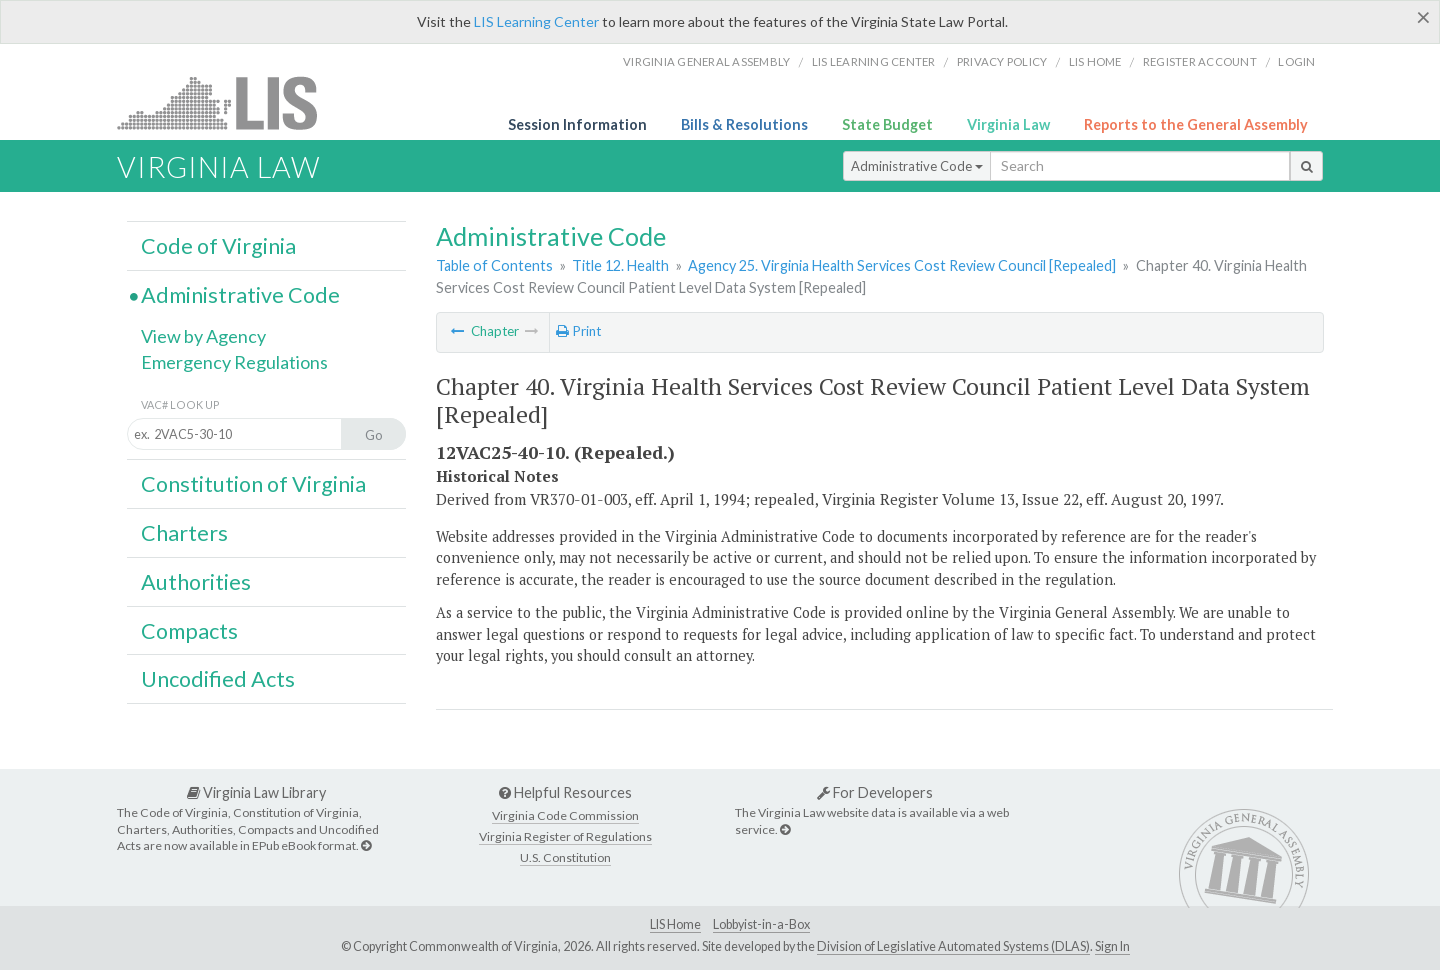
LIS (228, 102)
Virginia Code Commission (565, 815)
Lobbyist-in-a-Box (761, 924)
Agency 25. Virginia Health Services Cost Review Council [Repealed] (902, 265)
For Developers (875, 792)
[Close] (1423, 17)
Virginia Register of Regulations (565, 836)
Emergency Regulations (234, 362)
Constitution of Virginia (253, 484)
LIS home (1095, 61)
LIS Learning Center (536, 21)
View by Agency (203, 336)
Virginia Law (1008, 124)
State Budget (887, 124)
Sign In (1112, 946)
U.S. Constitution (565, 857)
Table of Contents (494, 265)
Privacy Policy (1002, 61)
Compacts (189, 631)
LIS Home (675, 924)
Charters (184, 533)
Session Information (577, 124)
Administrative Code (917, 166)
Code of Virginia (218, 246)
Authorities (196, 582)
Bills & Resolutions (744, 124)
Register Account (1200, 61)
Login (1296, 61)
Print (578, 331)
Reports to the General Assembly (1196, 124)
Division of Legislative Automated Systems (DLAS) (953, 946)
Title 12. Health (620, 265)
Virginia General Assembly (706, 61)
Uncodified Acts (218, 679)
